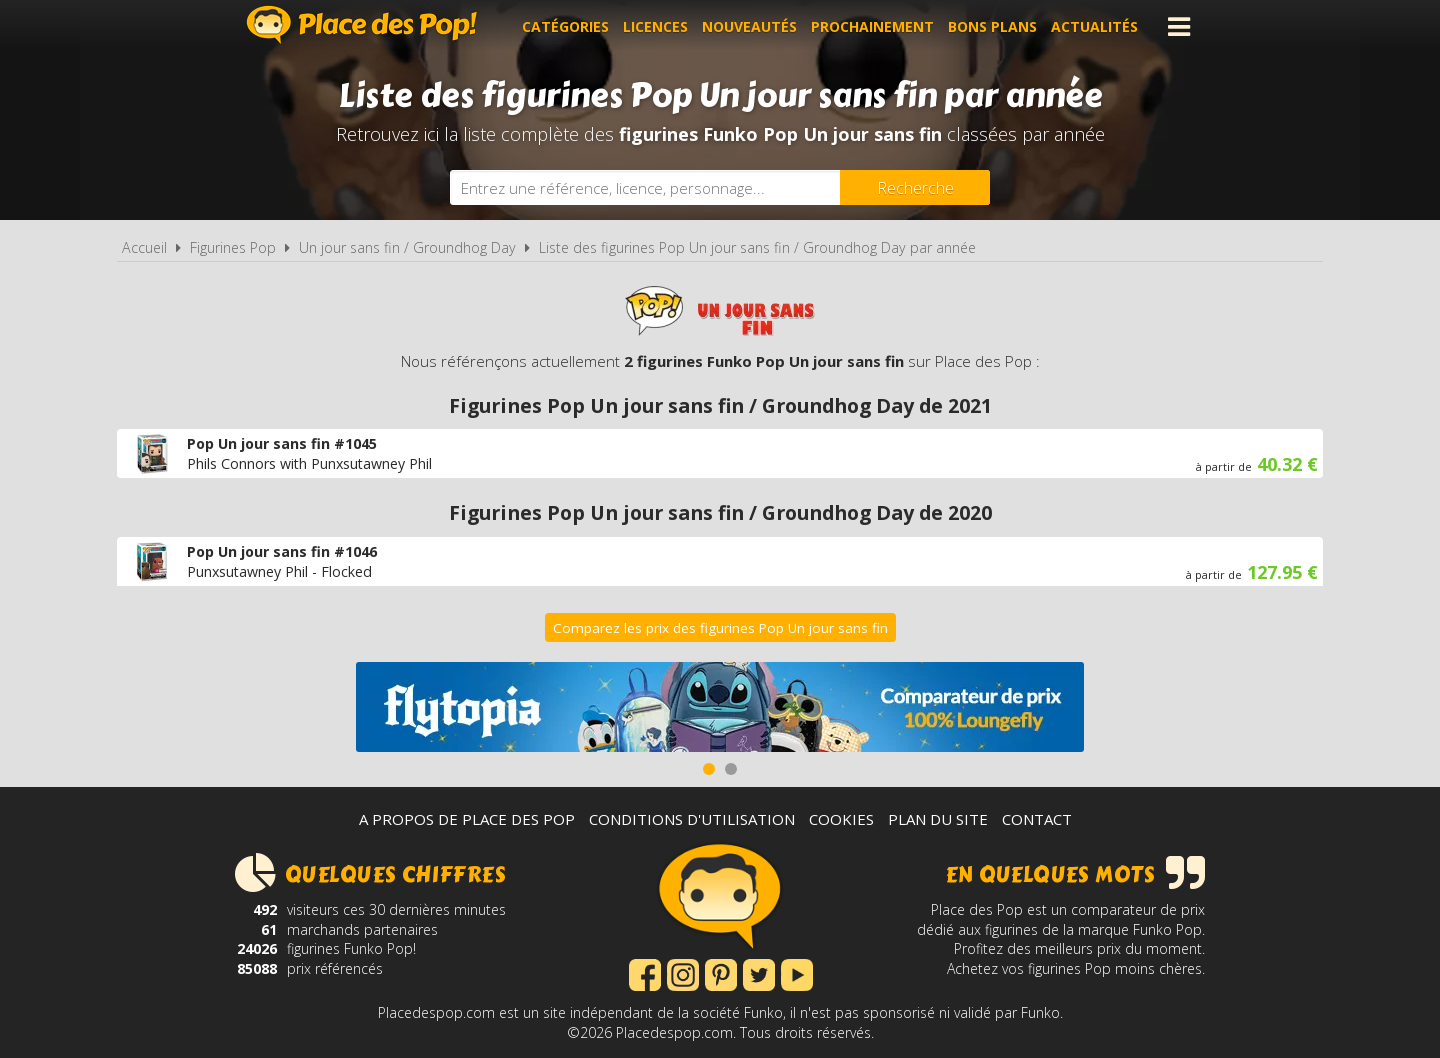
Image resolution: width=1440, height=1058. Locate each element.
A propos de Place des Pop (467, 819)
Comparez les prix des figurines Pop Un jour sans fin (720, 628)
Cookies (841, 819)
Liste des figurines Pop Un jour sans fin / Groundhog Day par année (757, 247)
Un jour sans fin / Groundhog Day (407, 247)
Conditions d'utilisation (692, 819)
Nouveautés (749, 26)
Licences (655, 26)
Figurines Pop (233, 247)
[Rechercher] (915, 187)
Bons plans (992, 26)
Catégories (565, 26)
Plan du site (938, 819)
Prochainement (872, 26)
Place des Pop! (362, 24)
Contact (1037, 819)
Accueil (144, 247)
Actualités (1094, 26)
